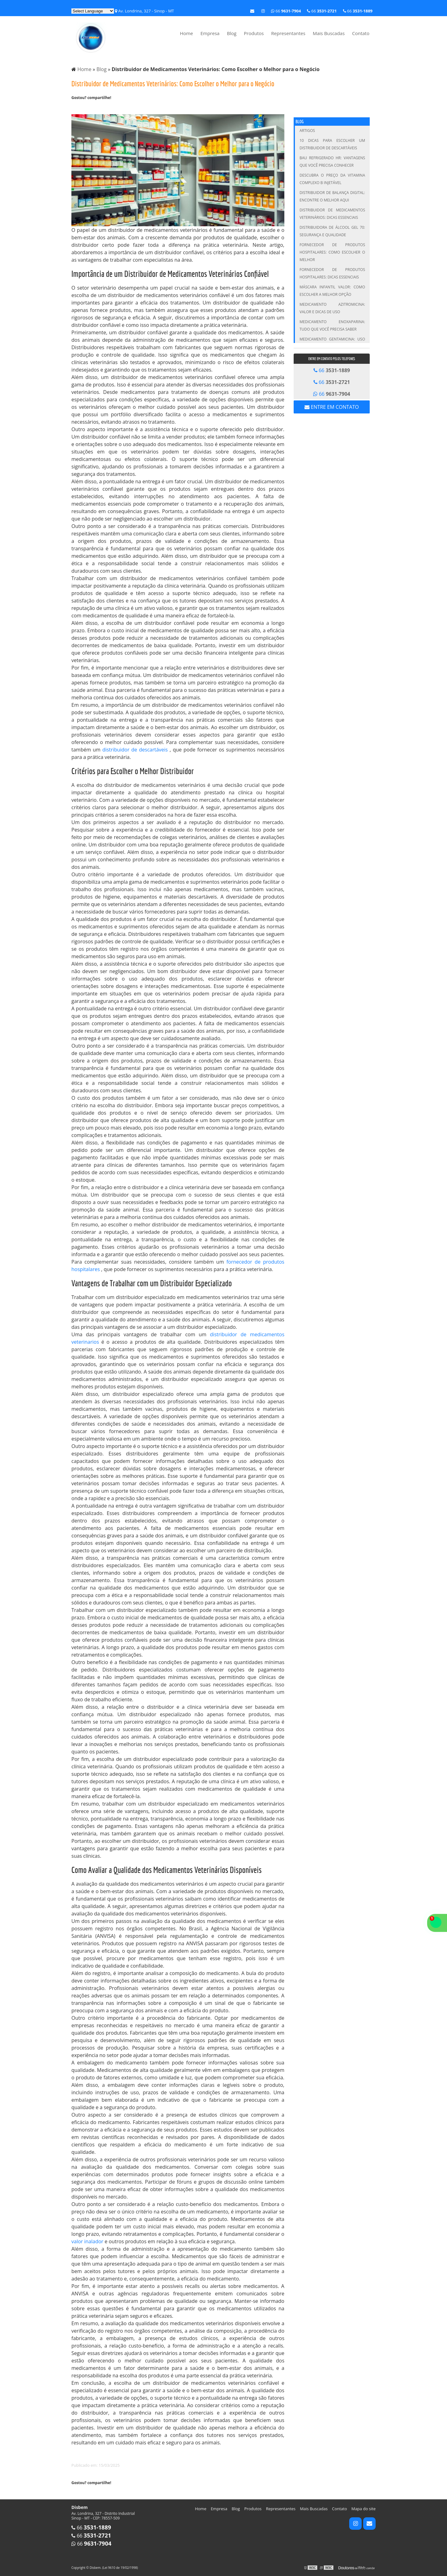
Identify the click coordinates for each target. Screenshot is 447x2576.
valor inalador (87, 2241)
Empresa (210, 33)
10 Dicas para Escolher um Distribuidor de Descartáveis (332, 144)
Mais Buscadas (329, 33)
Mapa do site (363, 2508)
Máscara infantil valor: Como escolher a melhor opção (332, 290)
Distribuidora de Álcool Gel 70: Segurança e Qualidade (332, 231)
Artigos (307, 130)
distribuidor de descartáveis (136, 749)
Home (186, 33)
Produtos (254, 33)
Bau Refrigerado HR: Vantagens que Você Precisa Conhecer (332, 161)
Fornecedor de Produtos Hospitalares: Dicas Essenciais (332, 273)
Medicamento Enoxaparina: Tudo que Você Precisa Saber (332, 325)
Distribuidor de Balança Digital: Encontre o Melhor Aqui (332, 196)
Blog (232, 33)
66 (357, 11)
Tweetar (79, 108)
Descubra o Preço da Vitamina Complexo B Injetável (332, 179)
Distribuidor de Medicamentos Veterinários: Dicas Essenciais (332, 213)
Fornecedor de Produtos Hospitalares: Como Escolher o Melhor (332, 252)
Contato (360, 33)
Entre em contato (332, 407)
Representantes (288, 33)
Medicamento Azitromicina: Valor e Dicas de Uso (332, 308)
